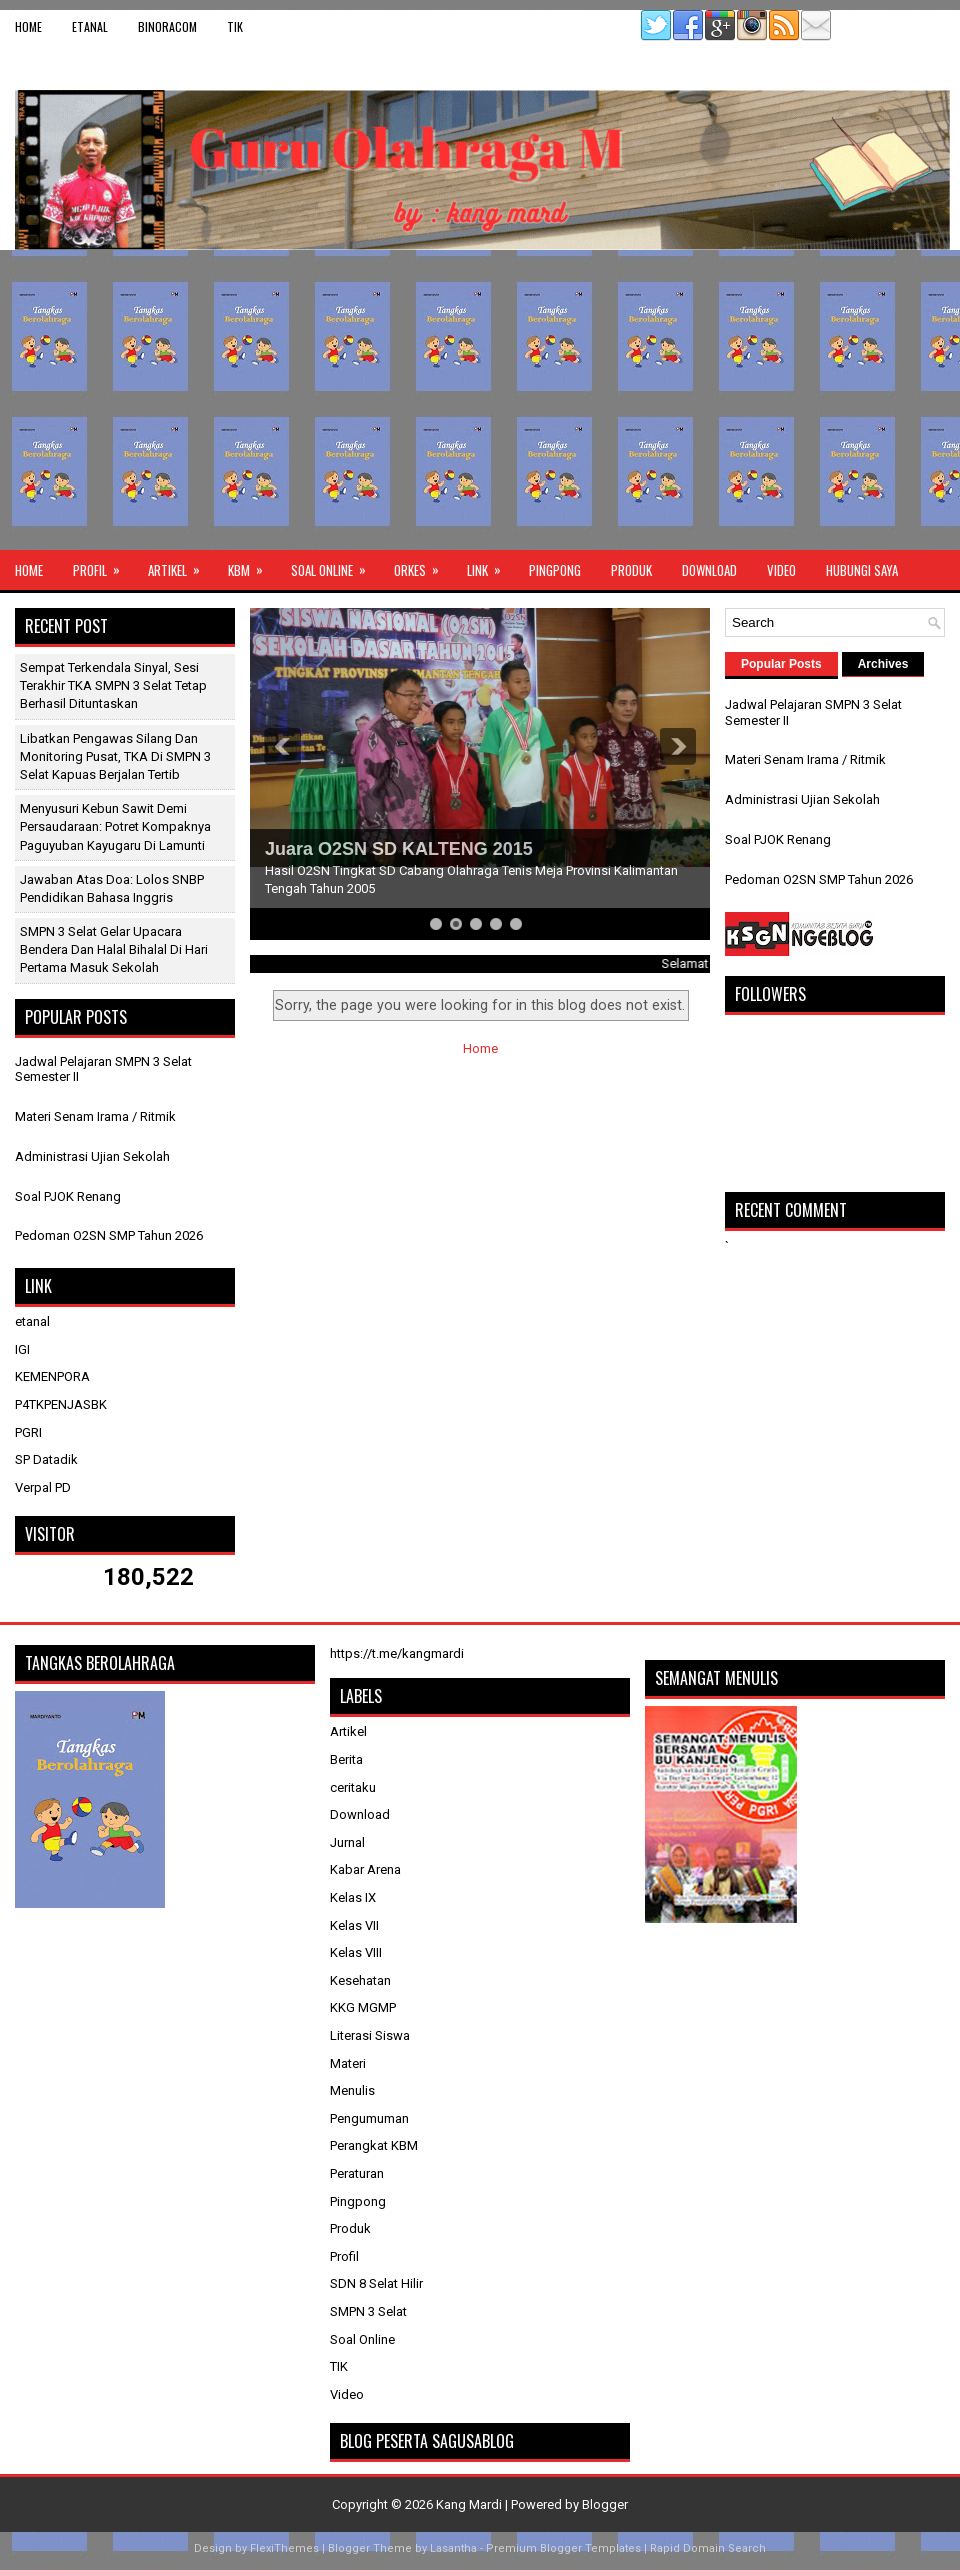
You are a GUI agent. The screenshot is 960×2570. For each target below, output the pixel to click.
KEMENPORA (52, 1376)
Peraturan (357, 2173)
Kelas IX (353, 1897)
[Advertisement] (480, 400)
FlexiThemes (284, 2548)
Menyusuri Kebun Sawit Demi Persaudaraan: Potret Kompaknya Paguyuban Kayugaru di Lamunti (115, 826)
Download (709, 570)
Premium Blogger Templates (563, 2548)
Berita (346, 1759)
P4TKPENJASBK (61, 1404)
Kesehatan (360, 1980)
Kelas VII (354, 1925)
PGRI (28, 1432)
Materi (348, 2063)
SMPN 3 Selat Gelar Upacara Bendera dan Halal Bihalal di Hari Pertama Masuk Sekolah (114, 949)
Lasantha (453, 2548)
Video (781, 570)
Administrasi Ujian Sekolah (92, 1156)
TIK (235, 26)
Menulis (352, 2090)
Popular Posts (781, 664)
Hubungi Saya (862, 570)
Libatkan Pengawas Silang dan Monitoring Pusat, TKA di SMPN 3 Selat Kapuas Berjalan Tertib (115, 756)
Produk (631, 570)
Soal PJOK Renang (68, 1196)
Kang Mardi (470, 2504)
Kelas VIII (356, 1952)
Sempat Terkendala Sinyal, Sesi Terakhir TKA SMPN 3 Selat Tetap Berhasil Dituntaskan (113, 685)
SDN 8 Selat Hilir (376, 2283)
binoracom (167, 26)
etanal (90, 26)
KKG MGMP (363, 2007)
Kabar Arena (365, 1869)
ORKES (423, 565)
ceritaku (353, 1787)
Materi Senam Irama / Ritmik (95, 1116)
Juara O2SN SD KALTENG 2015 (399, 849)
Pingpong (555, 570)
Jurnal (347, 1842)
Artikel (180, 565)
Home (28, 26)
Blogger (605, 2504)
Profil (103, 565)
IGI (22, 1349)
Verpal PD (43, 1487)
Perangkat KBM (374, 2145)
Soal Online (335, 565)
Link (490, 565)
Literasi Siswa (370, 2035)
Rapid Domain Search (708, 2548)
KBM (252, 565)
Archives (883, 664)
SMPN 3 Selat (368, 2311)
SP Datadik (46, 1459)
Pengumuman (369, 2118)
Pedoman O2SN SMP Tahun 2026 (109, 1235)
